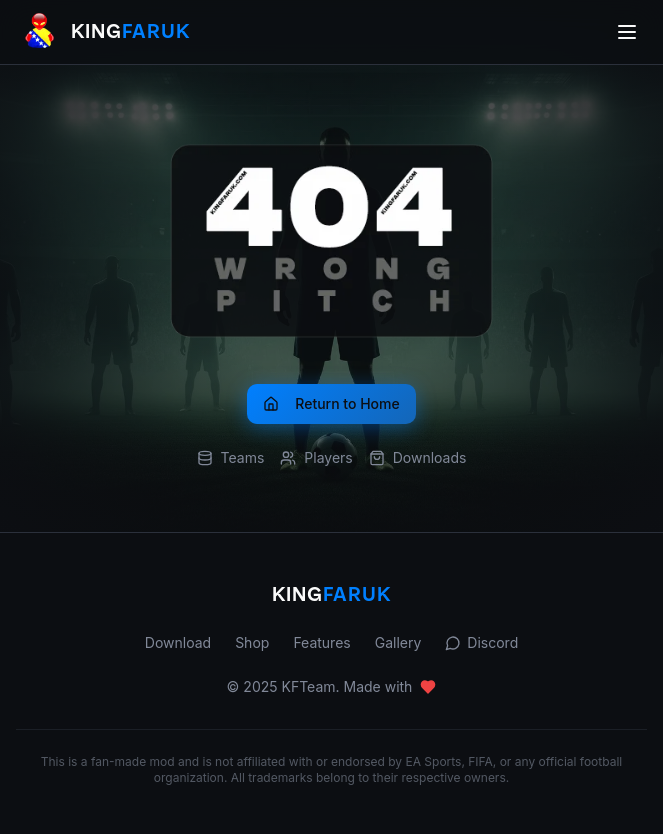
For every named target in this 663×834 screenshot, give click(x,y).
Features (321, 642)
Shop (252, 642)
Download (178, 642)
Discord (481, 642)
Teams (231, 457)
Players (316, 457)
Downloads (418, 457)
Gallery (398, 642)
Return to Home (331, 403)
